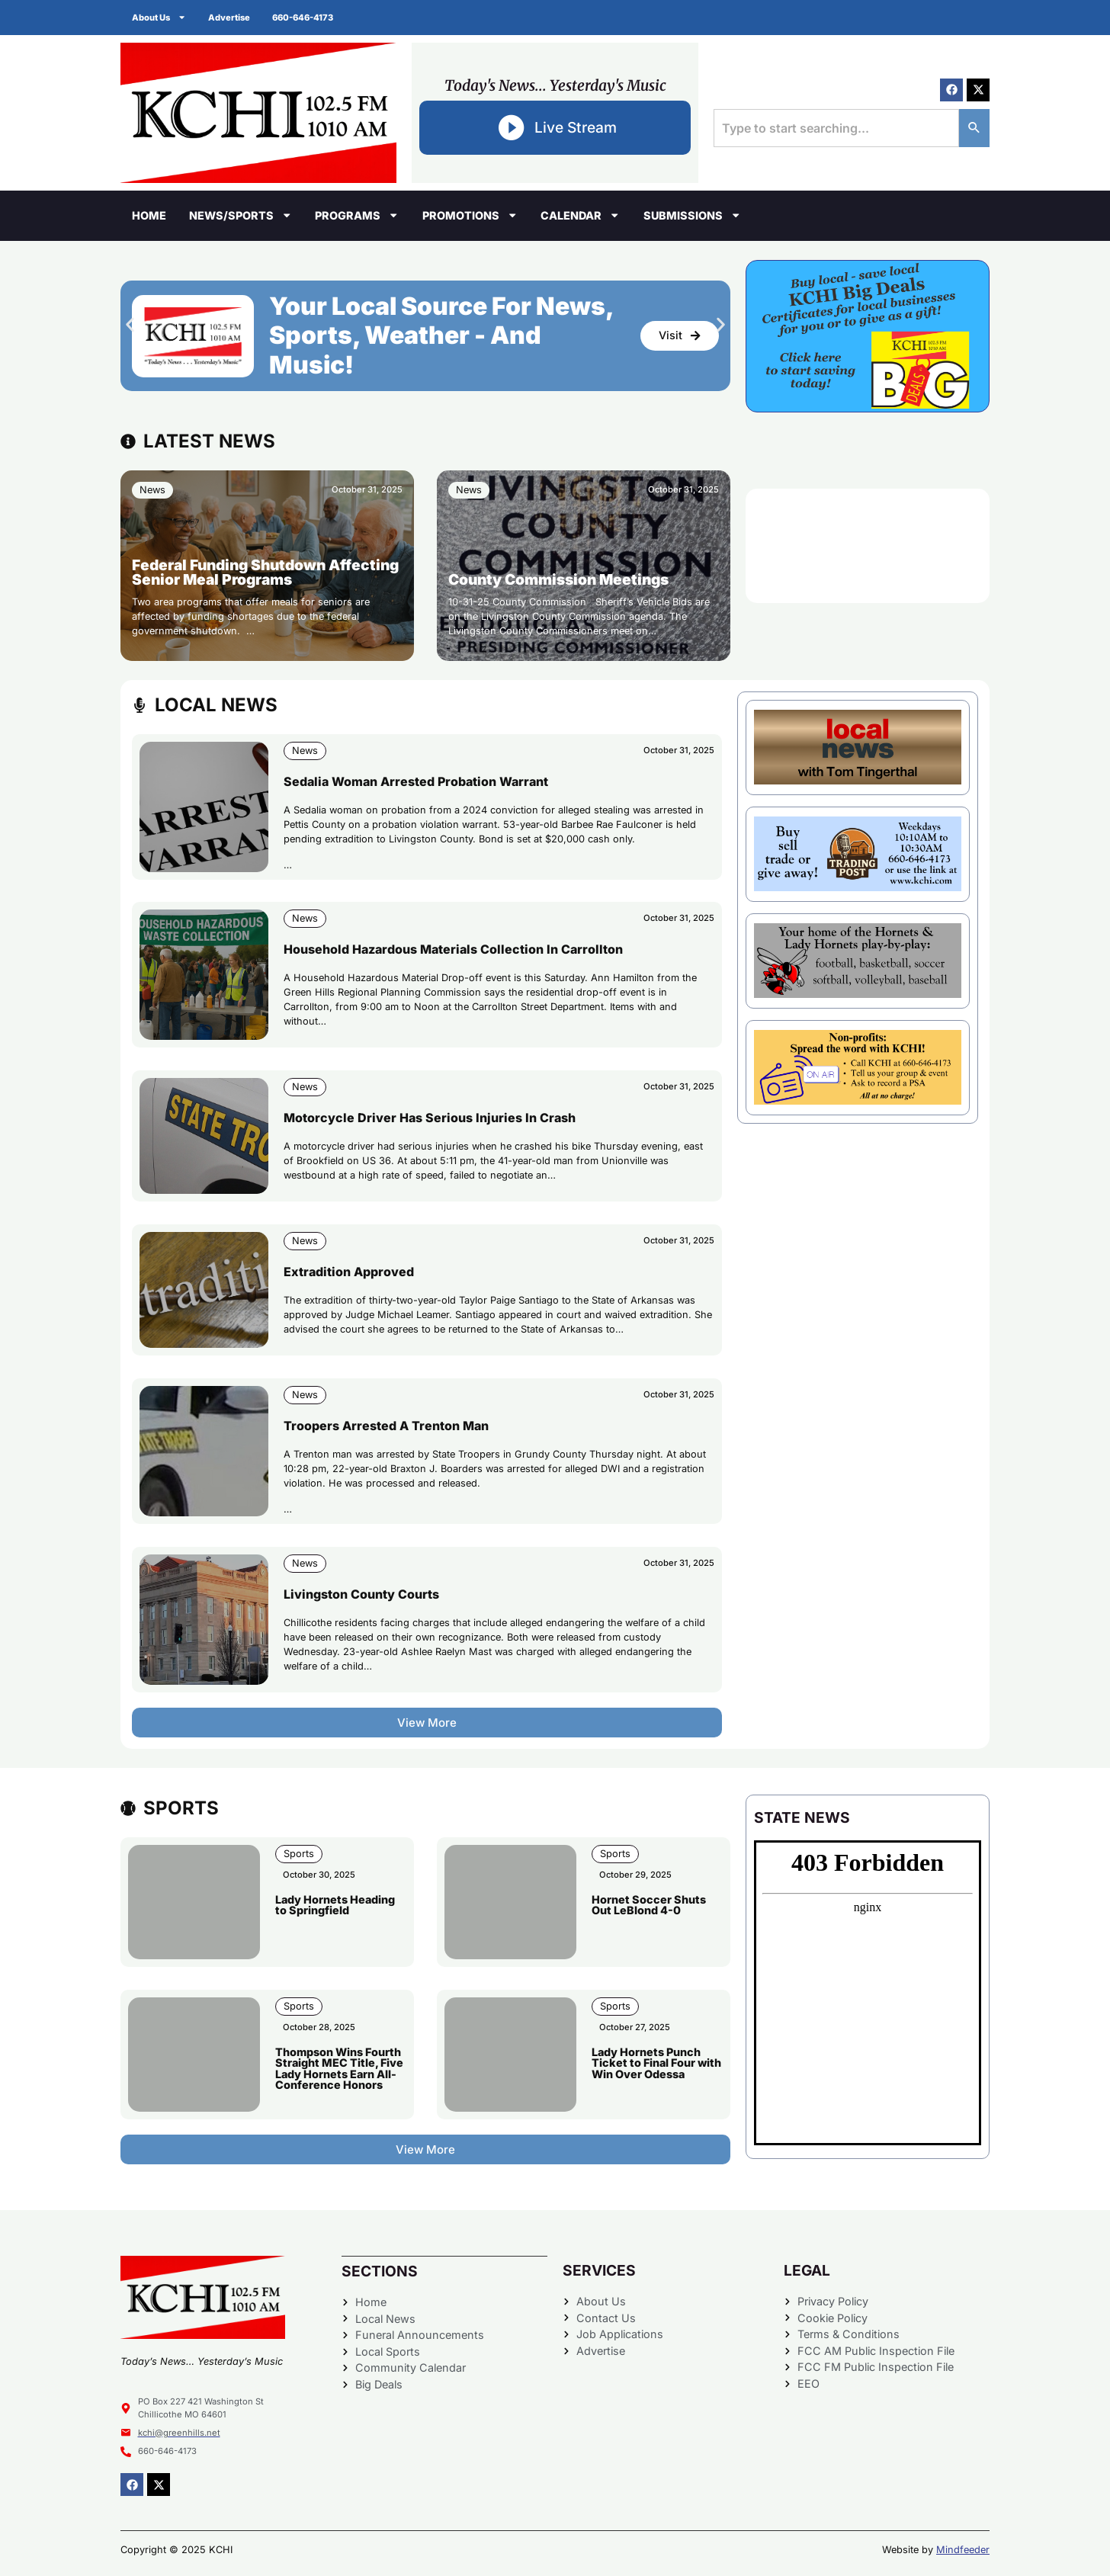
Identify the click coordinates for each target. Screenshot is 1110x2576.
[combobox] (836, 128)
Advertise (230, 17)
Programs (357, 215)
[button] (130, 324)
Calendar (580, 215)
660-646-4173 (304, 17)
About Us (159, 17)
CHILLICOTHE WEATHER (868, 546)
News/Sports (240, 215)
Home (149, 215)
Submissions (692, 215)
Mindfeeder (963, 2549)
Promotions (470, 215)
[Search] (974, 128)
